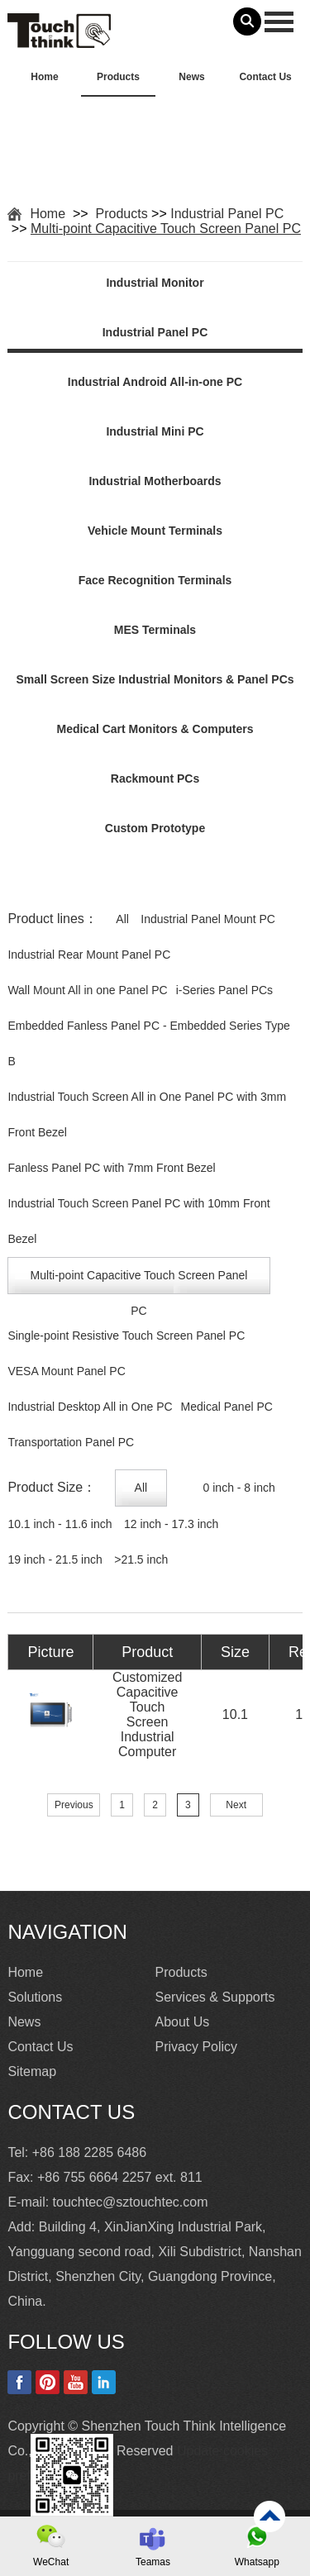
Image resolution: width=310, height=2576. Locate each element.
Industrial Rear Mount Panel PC (88, 954)
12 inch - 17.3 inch (171, 1524)
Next (236, 1805)
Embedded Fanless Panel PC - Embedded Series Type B (148, 1043)
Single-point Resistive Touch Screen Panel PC (126, 1335)
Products (118, 77)
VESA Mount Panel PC (66, 1371)
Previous (74, 1805)
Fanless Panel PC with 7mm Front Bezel (111, 1167)
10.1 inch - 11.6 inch (59, 1524)
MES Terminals (155, 629)
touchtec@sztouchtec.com (130, 2202)
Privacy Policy (196, 2047)
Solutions (34, 1997)
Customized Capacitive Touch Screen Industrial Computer (147, 1714)
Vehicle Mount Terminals (155, 530)
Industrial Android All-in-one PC (155, 381)
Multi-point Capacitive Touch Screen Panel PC (166, 228)
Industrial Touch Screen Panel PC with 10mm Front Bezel (138, 1221)
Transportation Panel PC (70, 1442)
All (122, 919)
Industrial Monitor (154, 282)
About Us (182, 2022)
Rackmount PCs (155, 778)
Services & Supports (215, 1997)
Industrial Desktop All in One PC (89, 1406)
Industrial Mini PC (154, 431)
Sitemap (31, 2071)
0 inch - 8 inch (239, 1487)
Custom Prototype (155, 828)
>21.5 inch (141, 1559)
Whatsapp (257, 2562)
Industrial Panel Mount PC (208, 919)
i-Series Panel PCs (225, 990)
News (191, 77)
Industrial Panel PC (227, 214)
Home (44, 77)
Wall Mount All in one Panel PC (87, 990)
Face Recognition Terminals (155, 580)
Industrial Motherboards (154, 481)
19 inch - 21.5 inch (54, 1559)
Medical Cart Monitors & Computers (154, 729)
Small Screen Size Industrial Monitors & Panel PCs (154, 679)
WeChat (51, 2562)
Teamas (153, 2562)
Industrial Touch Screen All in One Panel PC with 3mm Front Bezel (146, 1114)
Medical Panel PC (227, 1406)
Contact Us (265, 77)
